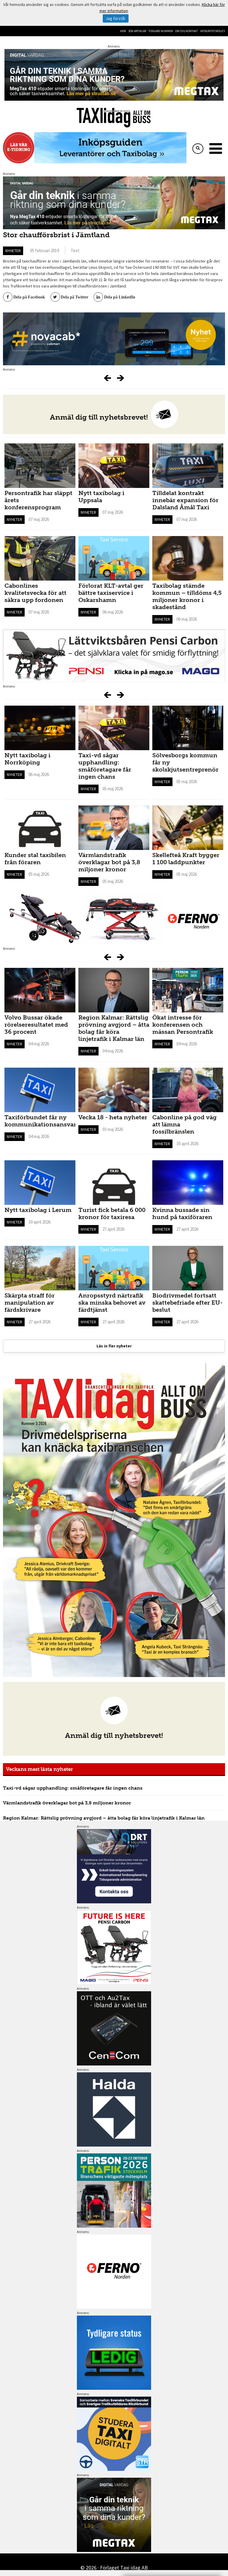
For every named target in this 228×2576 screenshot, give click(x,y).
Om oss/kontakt (186, 31)
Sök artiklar (137, 31)
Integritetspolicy (212, 31)
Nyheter (13, 250)
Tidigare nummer (160, 31)
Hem (123, 31)
